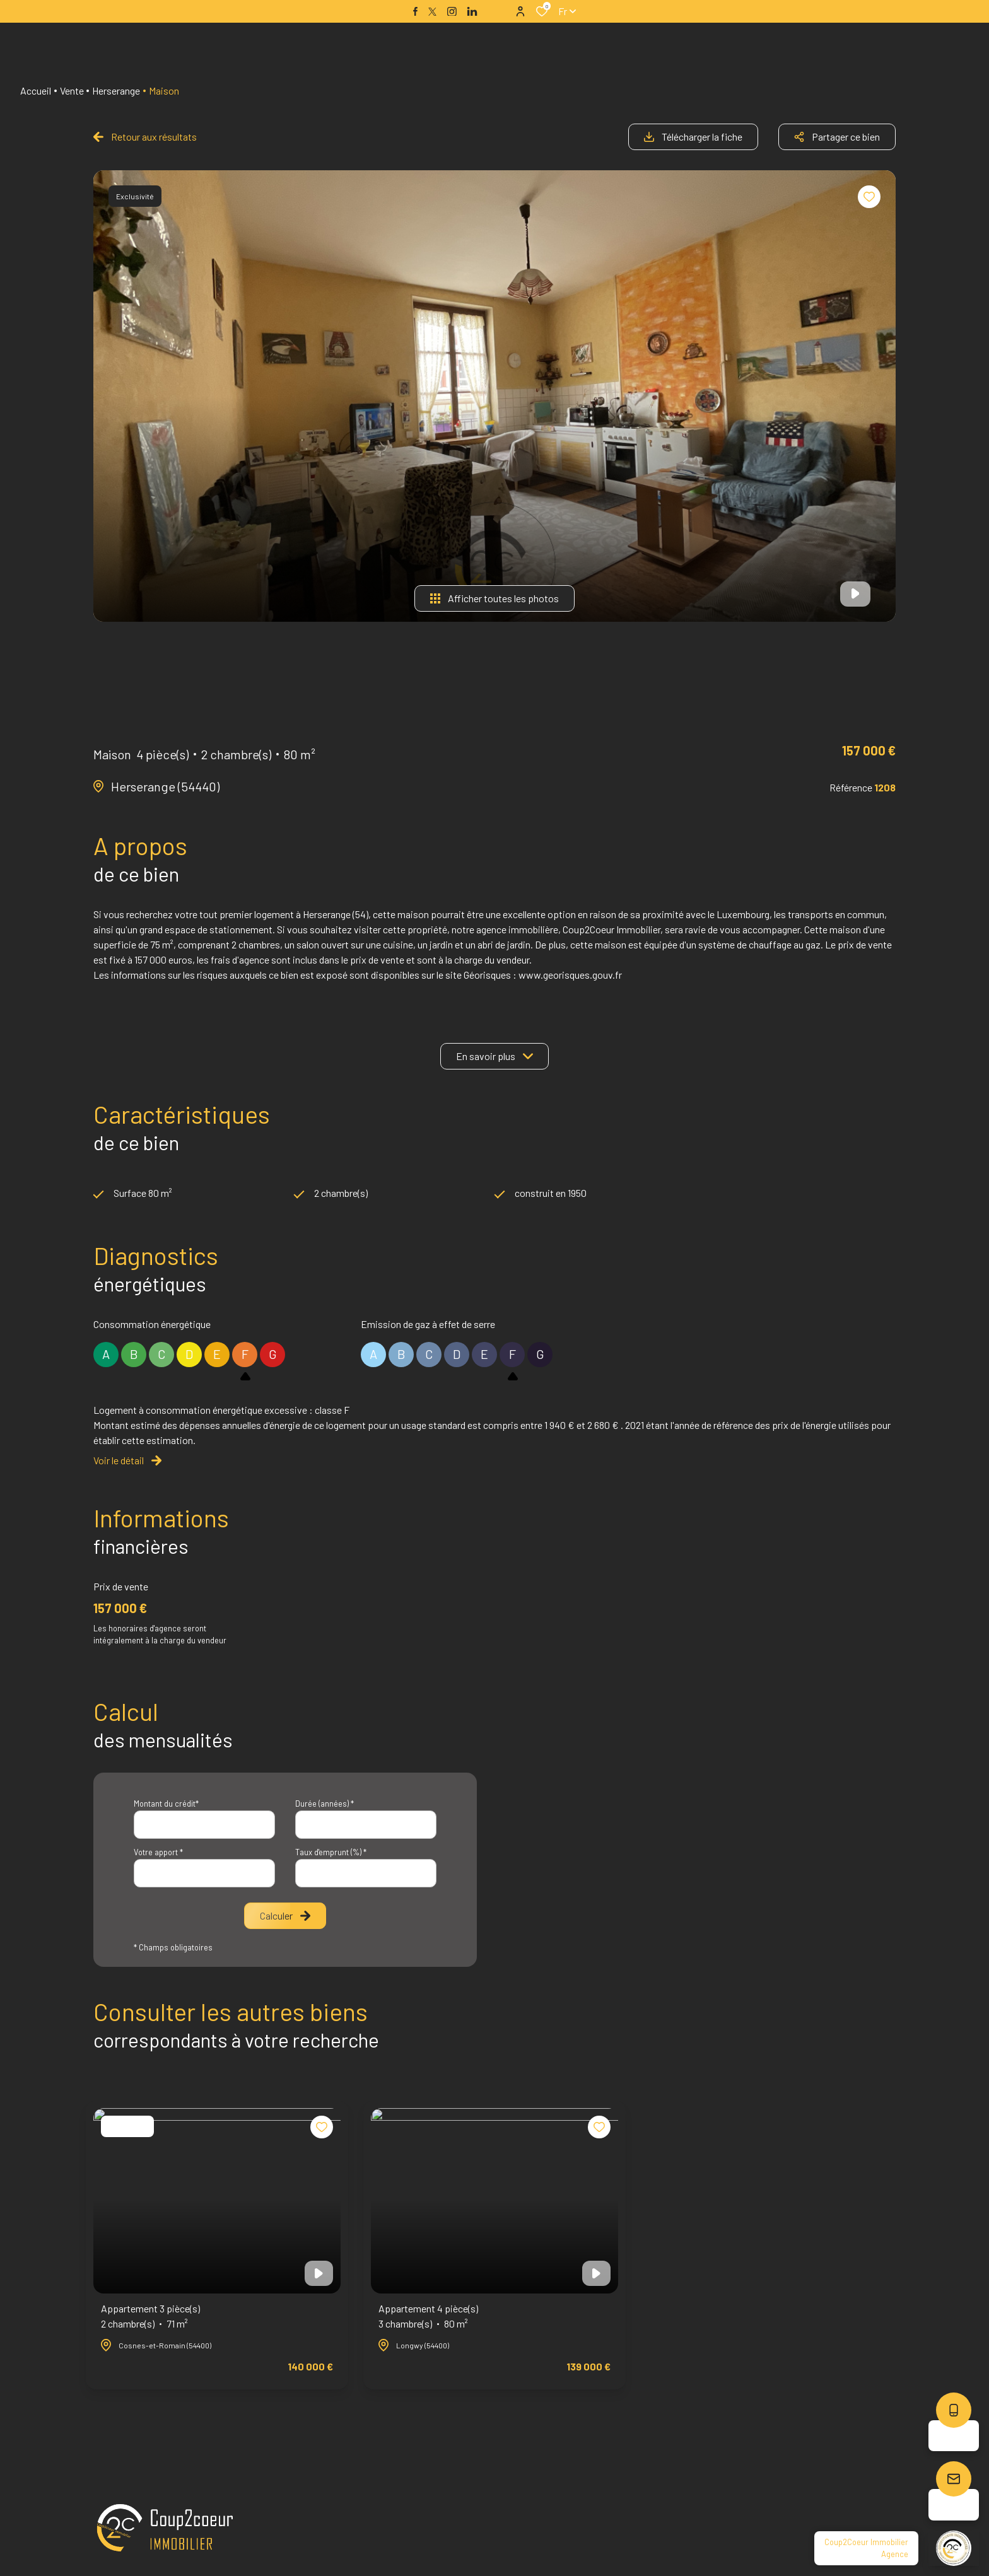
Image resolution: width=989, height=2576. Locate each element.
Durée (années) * (324, 1803)
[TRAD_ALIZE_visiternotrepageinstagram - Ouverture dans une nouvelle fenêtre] (452, 11)
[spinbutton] (365, 1873)
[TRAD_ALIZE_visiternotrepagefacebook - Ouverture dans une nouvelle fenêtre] (415, 11)
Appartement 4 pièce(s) (428, 2316)
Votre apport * (158, 1852)
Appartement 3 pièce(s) (150, 2316)
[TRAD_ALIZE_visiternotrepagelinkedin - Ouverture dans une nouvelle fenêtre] (472, 11)
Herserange (116, 90)
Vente (72, 90)
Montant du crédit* (166, 1803)
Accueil (35, 90)
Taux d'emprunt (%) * (330, 1852)
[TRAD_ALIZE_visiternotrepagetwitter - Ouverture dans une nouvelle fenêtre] (432, 11)
